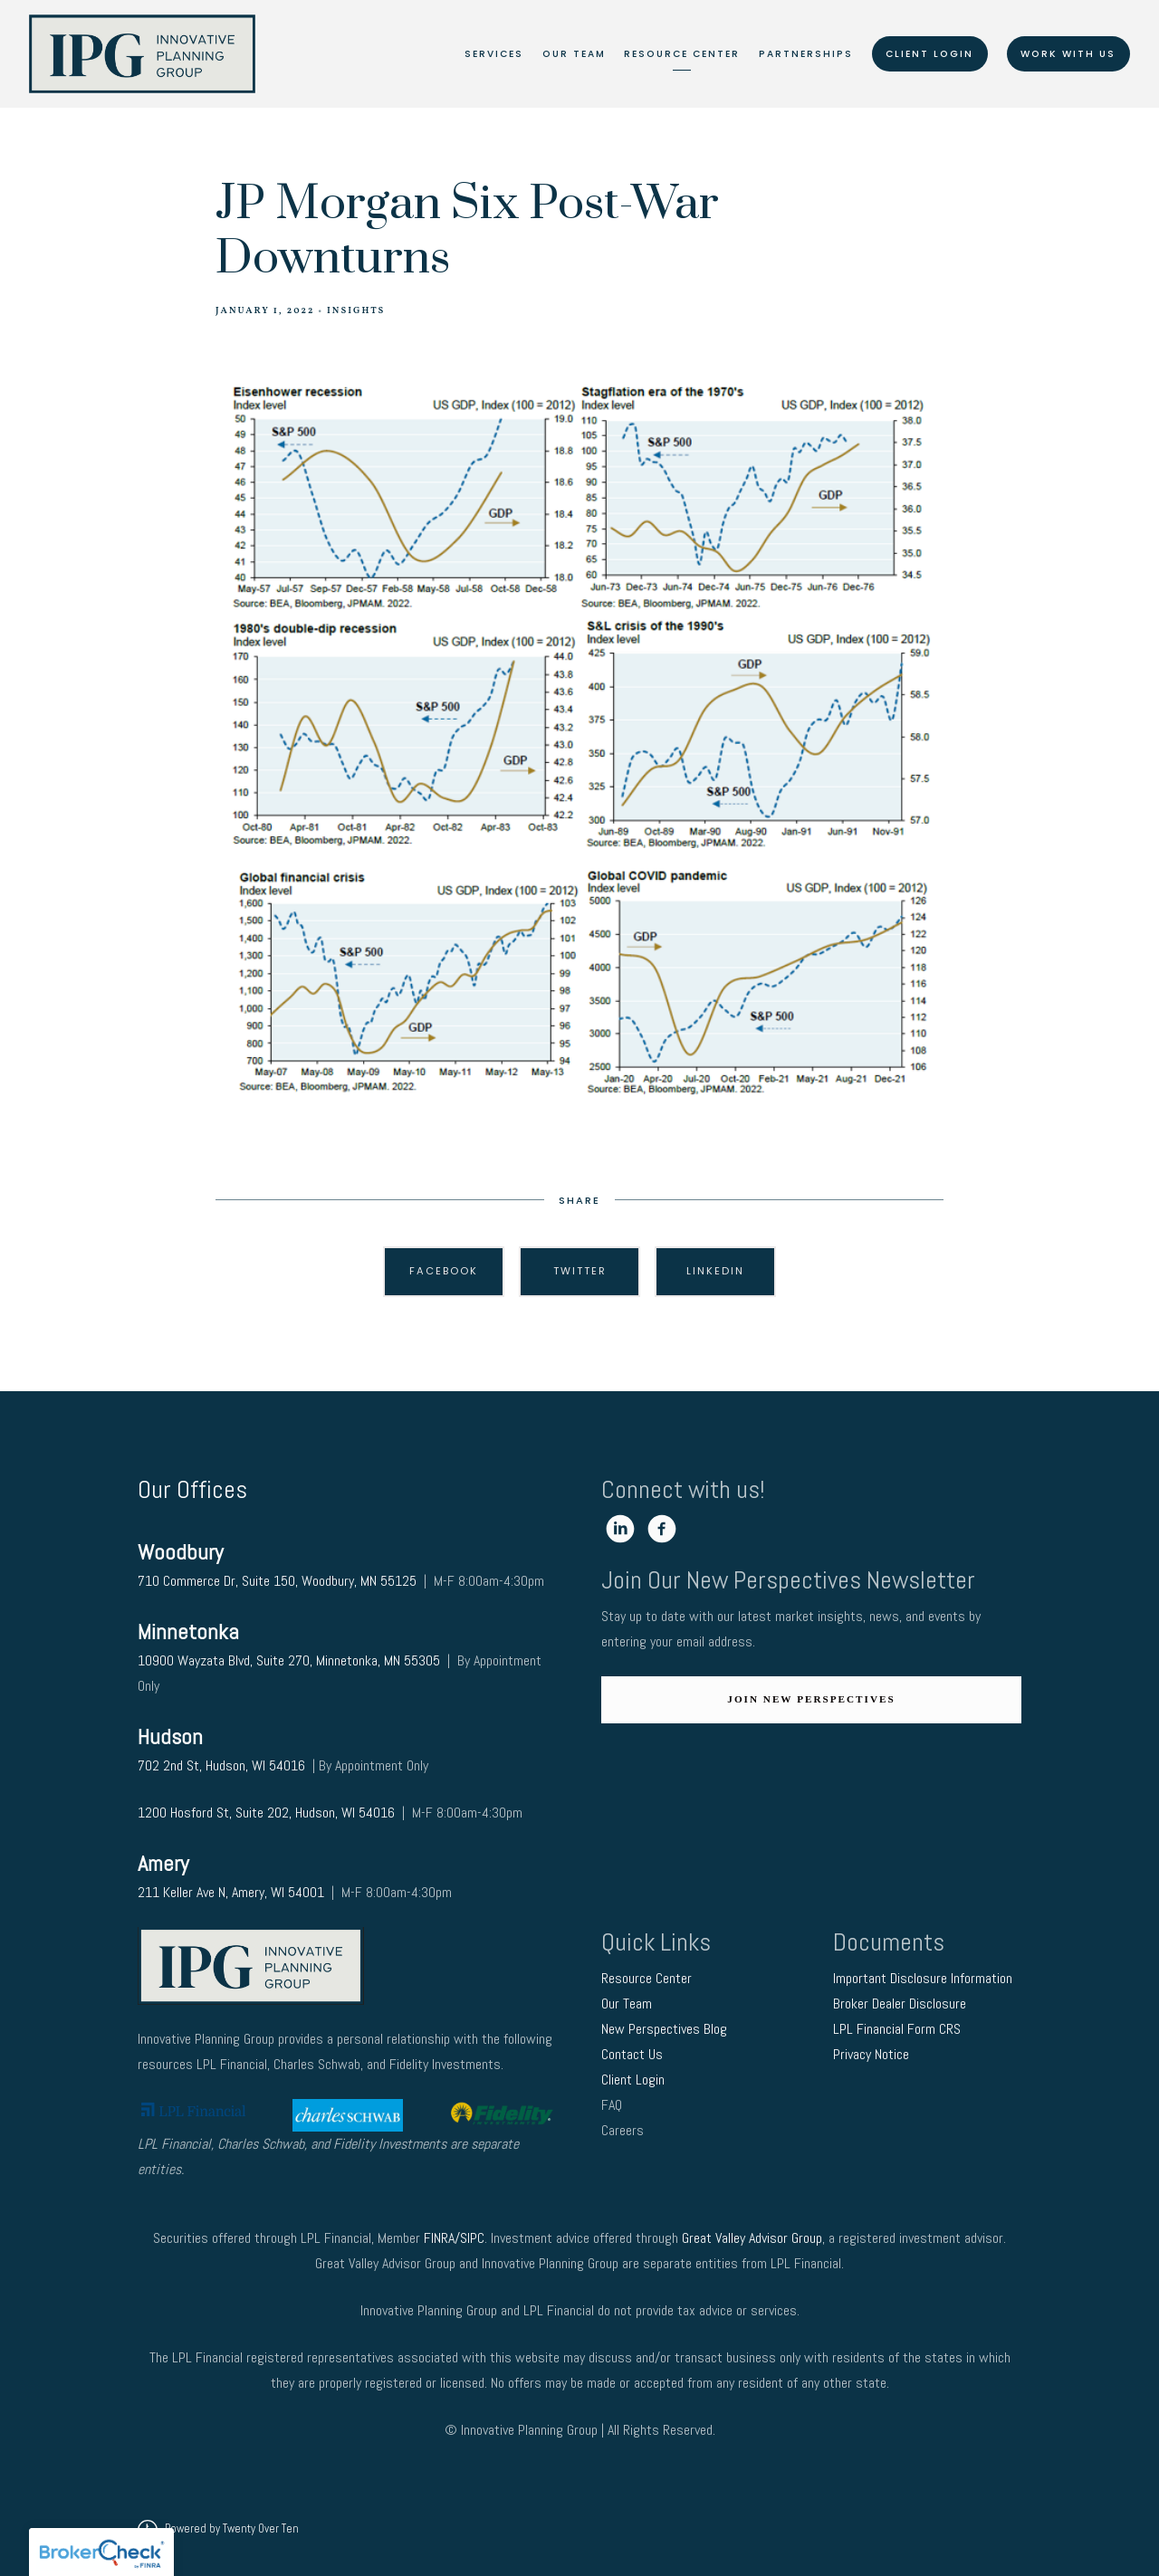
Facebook (443, 1271)
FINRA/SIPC (454, 2237)
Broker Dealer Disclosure (899, 2003)
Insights (356, 311)
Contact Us (633, 2054)
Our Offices (192, 1489)
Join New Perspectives (811, 1698)
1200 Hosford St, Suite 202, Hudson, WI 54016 (266, 1812)
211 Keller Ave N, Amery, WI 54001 (231, 1892)
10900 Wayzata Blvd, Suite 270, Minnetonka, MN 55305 (289, 1660)
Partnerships (806, 54)
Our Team (574, 54)
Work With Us (1068, 54)
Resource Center (682, 54)
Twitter (580, 1271)
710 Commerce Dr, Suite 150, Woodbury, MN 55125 (277, 1580)
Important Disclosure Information (922, 1978)
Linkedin (715, 1271)
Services (494, 54)
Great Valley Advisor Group (752, 2237)
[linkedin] (620, 1528)
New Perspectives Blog (664, 2028)
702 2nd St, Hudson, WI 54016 (223, 1765)
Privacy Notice (873, 2054)
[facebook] (661, 1528)
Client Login (929, 54)
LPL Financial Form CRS (898, 2028)
